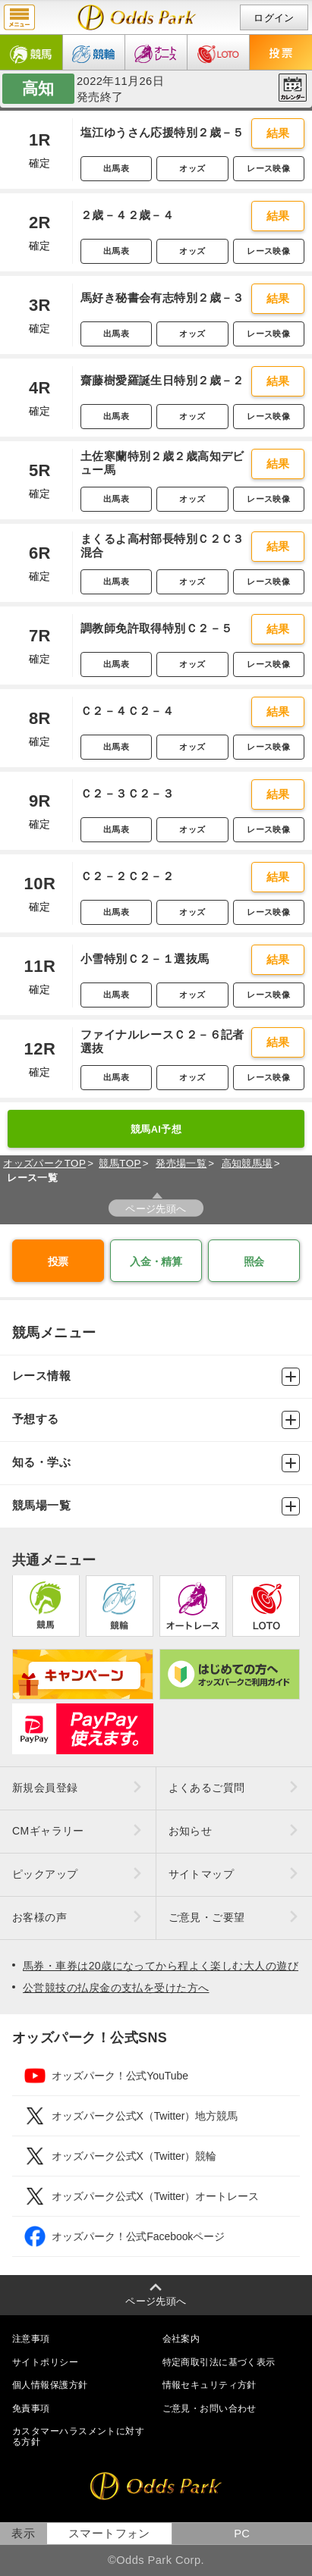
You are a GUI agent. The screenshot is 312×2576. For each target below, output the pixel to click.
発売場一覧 (181, 1163)
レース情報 (156, 1377)
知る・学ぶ (156, 1463)
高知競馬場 (247, 1163)
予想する (156, 1420)
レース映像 (268, 168)
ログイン (274, 18)
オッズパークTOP (44, 1163)
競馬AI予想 (156, 1129)
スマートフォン (109, 2533)
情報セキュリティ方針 (209, 2385)
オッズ (192, 168)
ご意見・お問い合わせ (209, 2408)
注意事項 (31, 2338)
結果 (278, 133)
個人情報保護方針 (50, 2385)
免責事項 (31, 2408)
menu (19, 17)
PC (242, 2533)
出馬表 (116, 168)
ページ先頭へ (156, 1208)
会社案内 (181, 2338)
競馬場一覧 (156, 1506)
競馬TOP (119, 1163)
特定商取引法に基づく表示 (219, 2362)
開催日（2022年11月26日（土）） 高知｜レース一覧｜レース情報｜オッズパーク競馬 (137, 17)
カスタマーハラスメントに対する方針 (78, 2436)
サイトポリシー (45, 2362)
